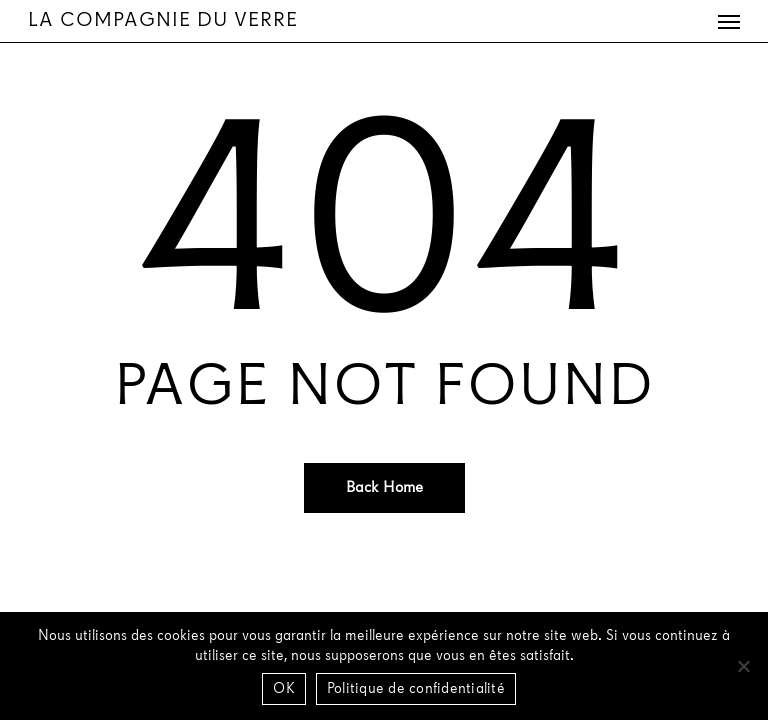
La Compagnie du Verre (163, 21)
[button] (729, 21)
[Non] (743, 666)
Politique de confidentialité (416, 689)
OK (284, 689)
